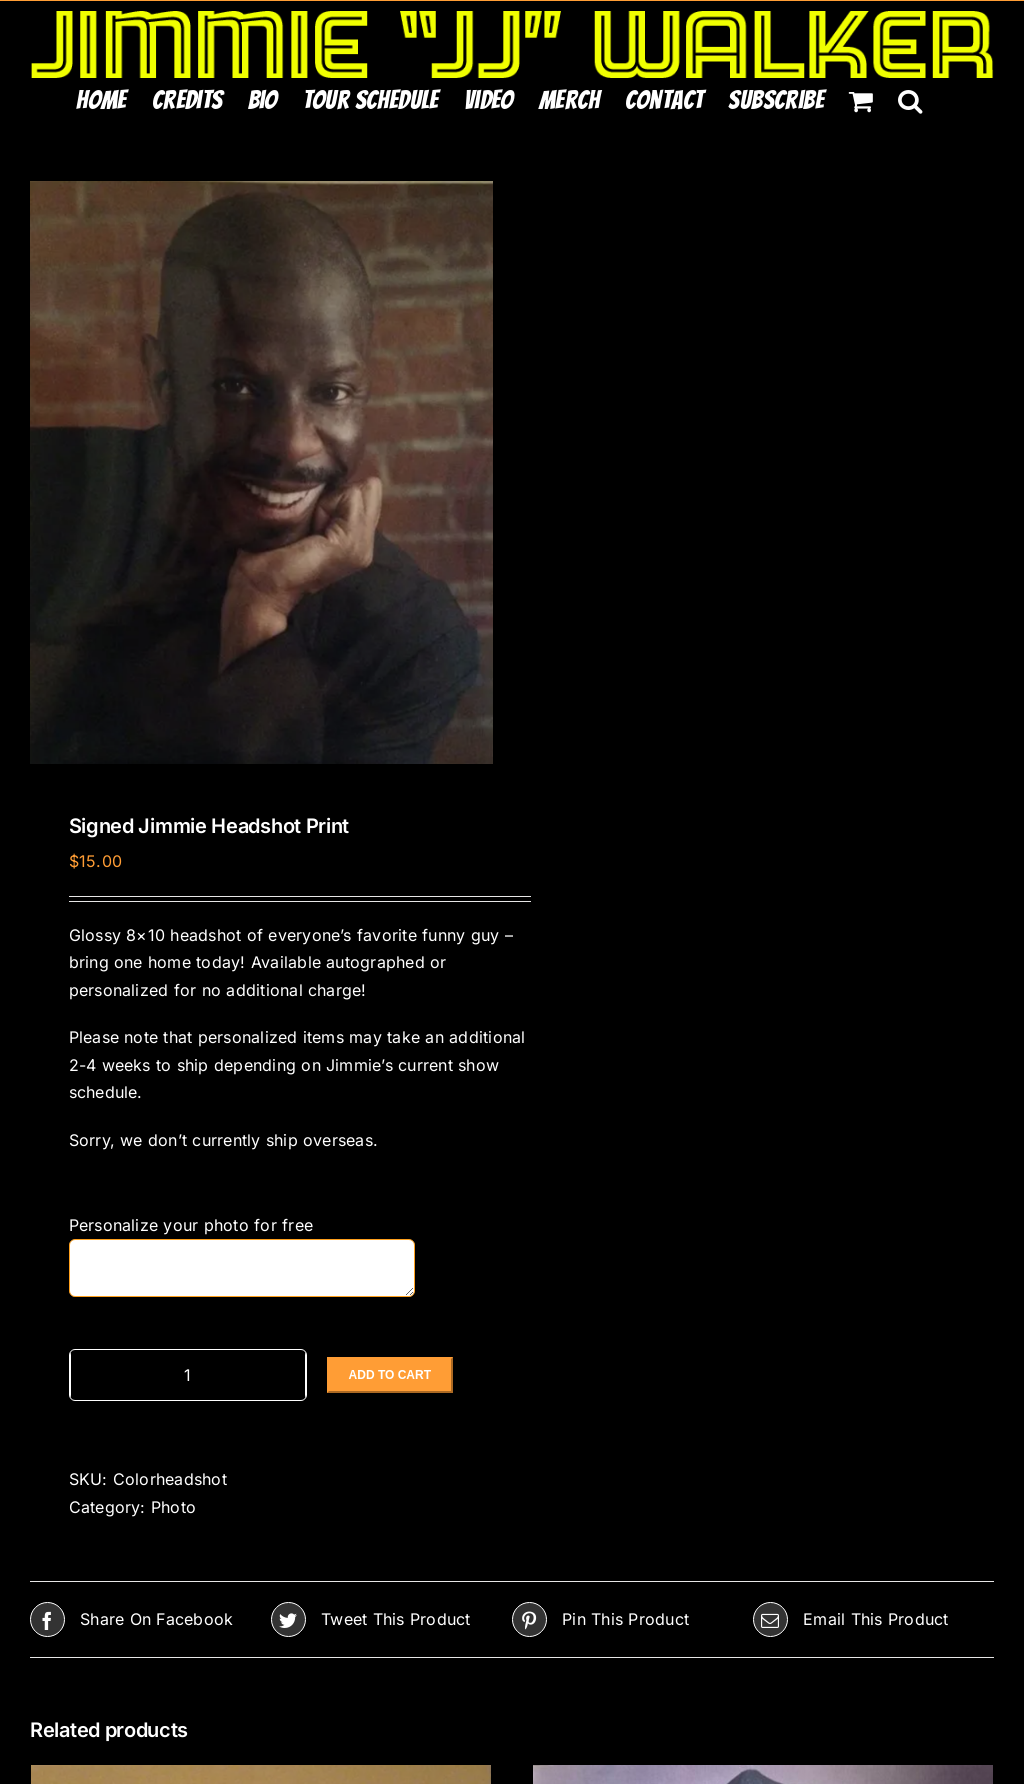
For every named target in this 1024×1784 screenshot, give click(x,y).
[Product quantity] (188, 1375)
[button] (910, 100)
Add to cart (390, 1375)
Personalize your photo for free (194, 1225)
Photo (173, 1507)
